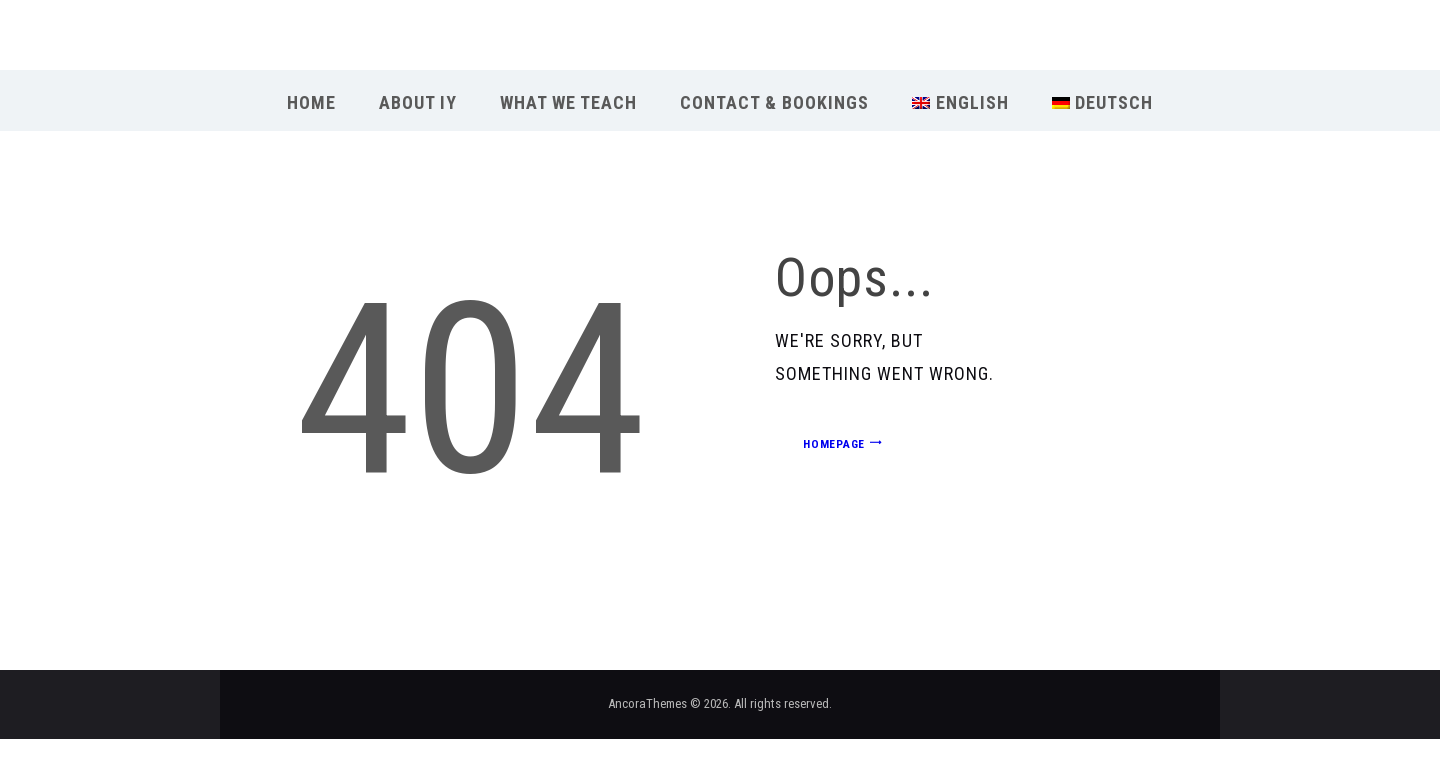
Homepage (834, 444)
